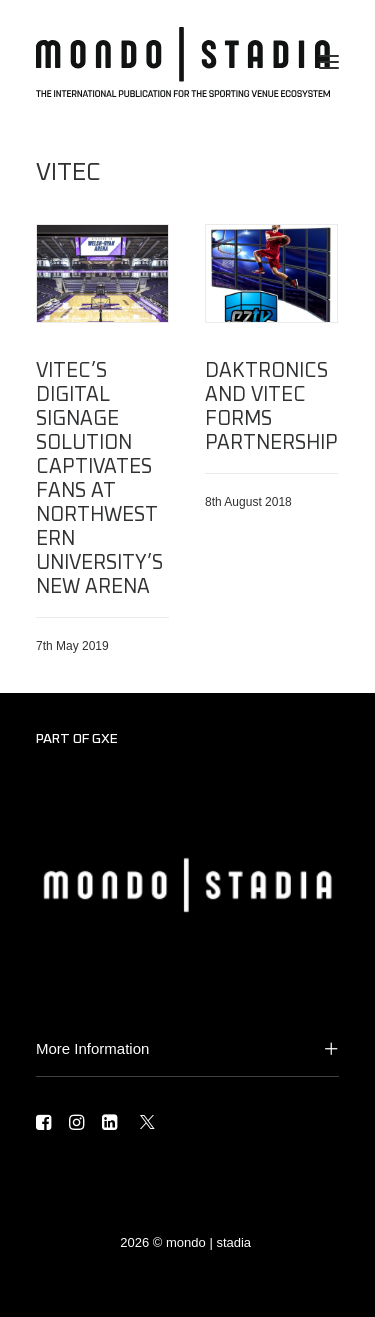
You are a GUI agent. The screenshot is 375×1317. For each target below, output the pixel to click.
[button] (329, 62)
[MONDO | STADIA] (183, 62)
